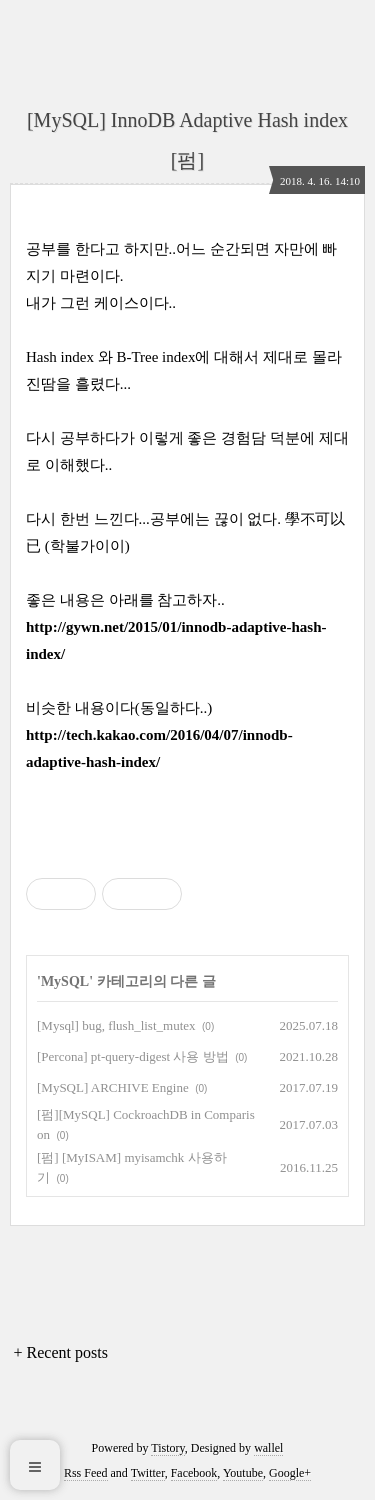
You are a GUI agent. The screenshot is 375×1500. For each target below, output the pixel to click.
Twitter (148, 1473)
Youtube (243, 1473)
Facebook (194, 1473)
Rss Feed (86, 1473)
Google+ (290, 1473)
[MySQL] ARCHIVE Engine (113, 1087)
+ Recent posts (61, 1352)
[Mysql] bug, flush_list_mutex (116, 1025)
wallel (268, 1448)
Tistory (167, 1448)
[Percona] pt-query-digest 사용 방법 (133, 1056)
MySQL (65, 981)
